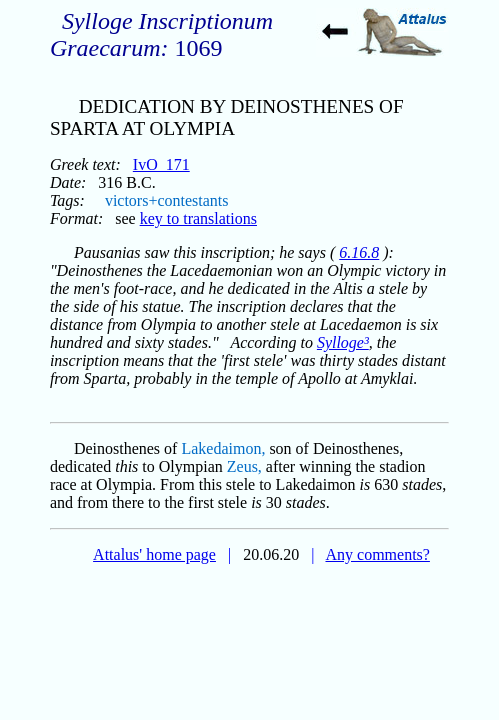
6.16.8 (359, 252)
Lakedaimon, (223, 448)
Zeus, (244, 466)
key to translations (198, 218)
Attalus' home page (154, 554)
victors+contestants (167, 200)
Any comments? (377, 554)
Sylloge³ (343, 342)
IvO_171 (161, 164)
